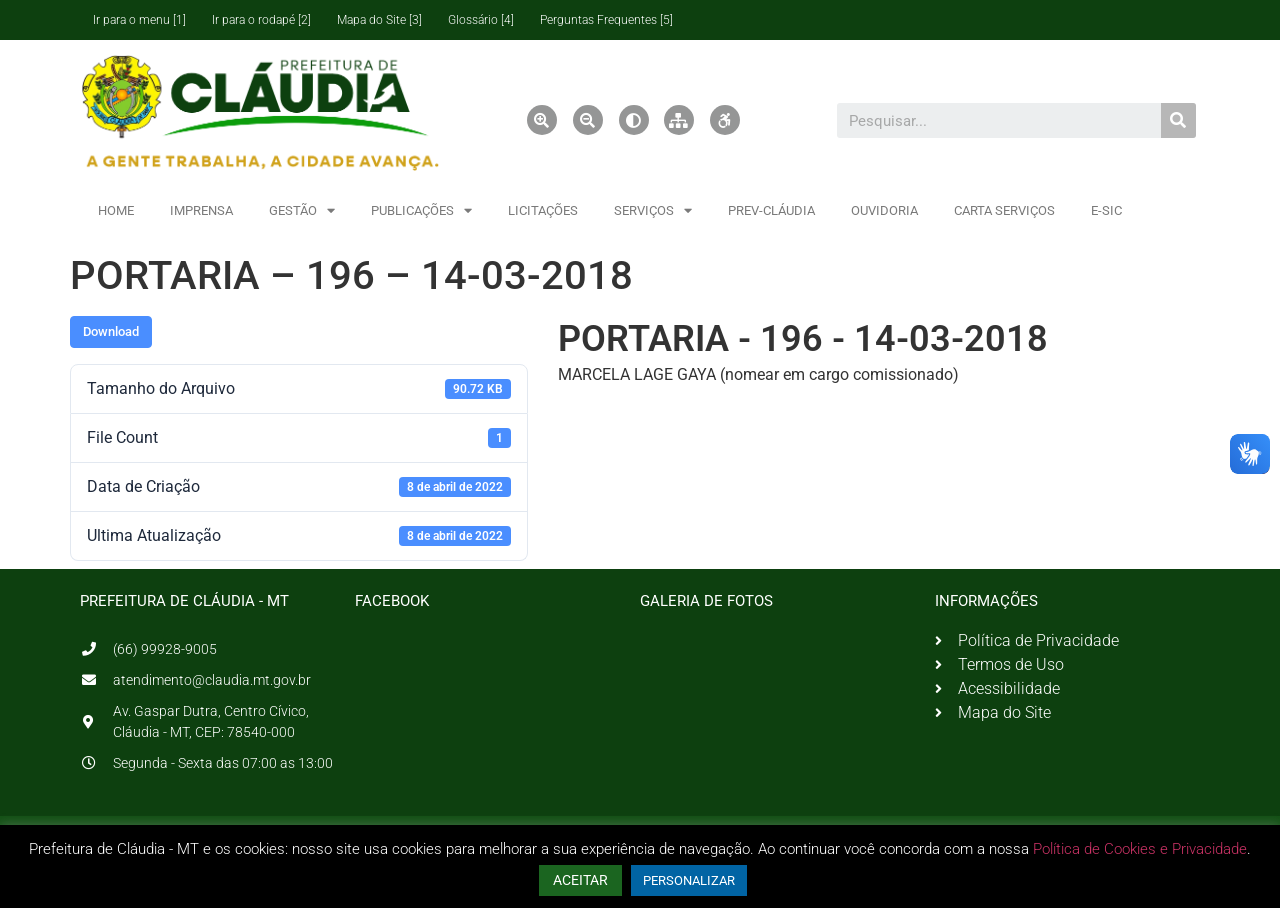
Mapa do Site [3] (379, 20)
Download (111, 331)
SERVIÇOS (653, 210)
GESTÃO (302, 210)
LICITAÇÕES (543, 210)
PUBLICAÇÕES (421, 210)
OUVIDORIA (884, 210)
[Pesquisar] (1178, 120)
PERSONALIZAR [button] (689, 880)
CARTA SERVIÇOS (1004, 210)
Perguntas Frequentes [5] (606, 20)
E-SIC (1106, 210)
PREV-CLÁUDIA (771, 210)
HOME (116, 210)
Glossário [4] (481, 20)
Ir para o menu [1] (139, 20)
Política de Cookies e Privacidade (1140, 849)
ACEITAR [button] (580, 880)
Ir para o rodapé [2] (261, 20)
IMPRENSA (201, 210)
